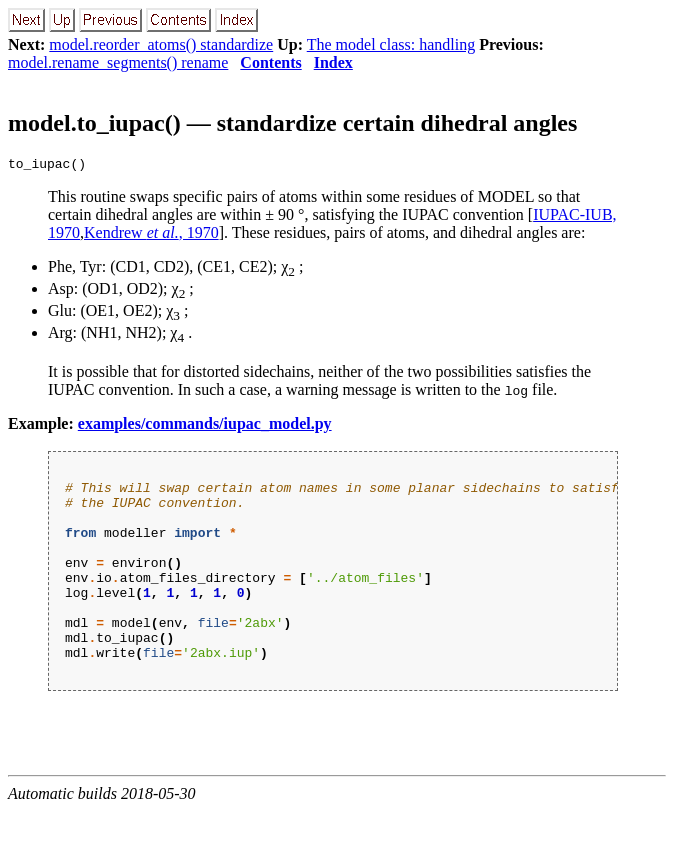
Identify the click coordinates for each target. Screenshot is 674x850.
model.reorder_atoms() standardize (161, 44)
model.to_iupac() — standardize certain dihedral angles (292, 123)
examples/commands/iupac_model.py (205, 426)
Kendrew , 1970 (151, 235)
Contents (270, 62)
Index (333, 62)
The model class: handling (391, 44)
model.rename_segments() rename (118, 62)
